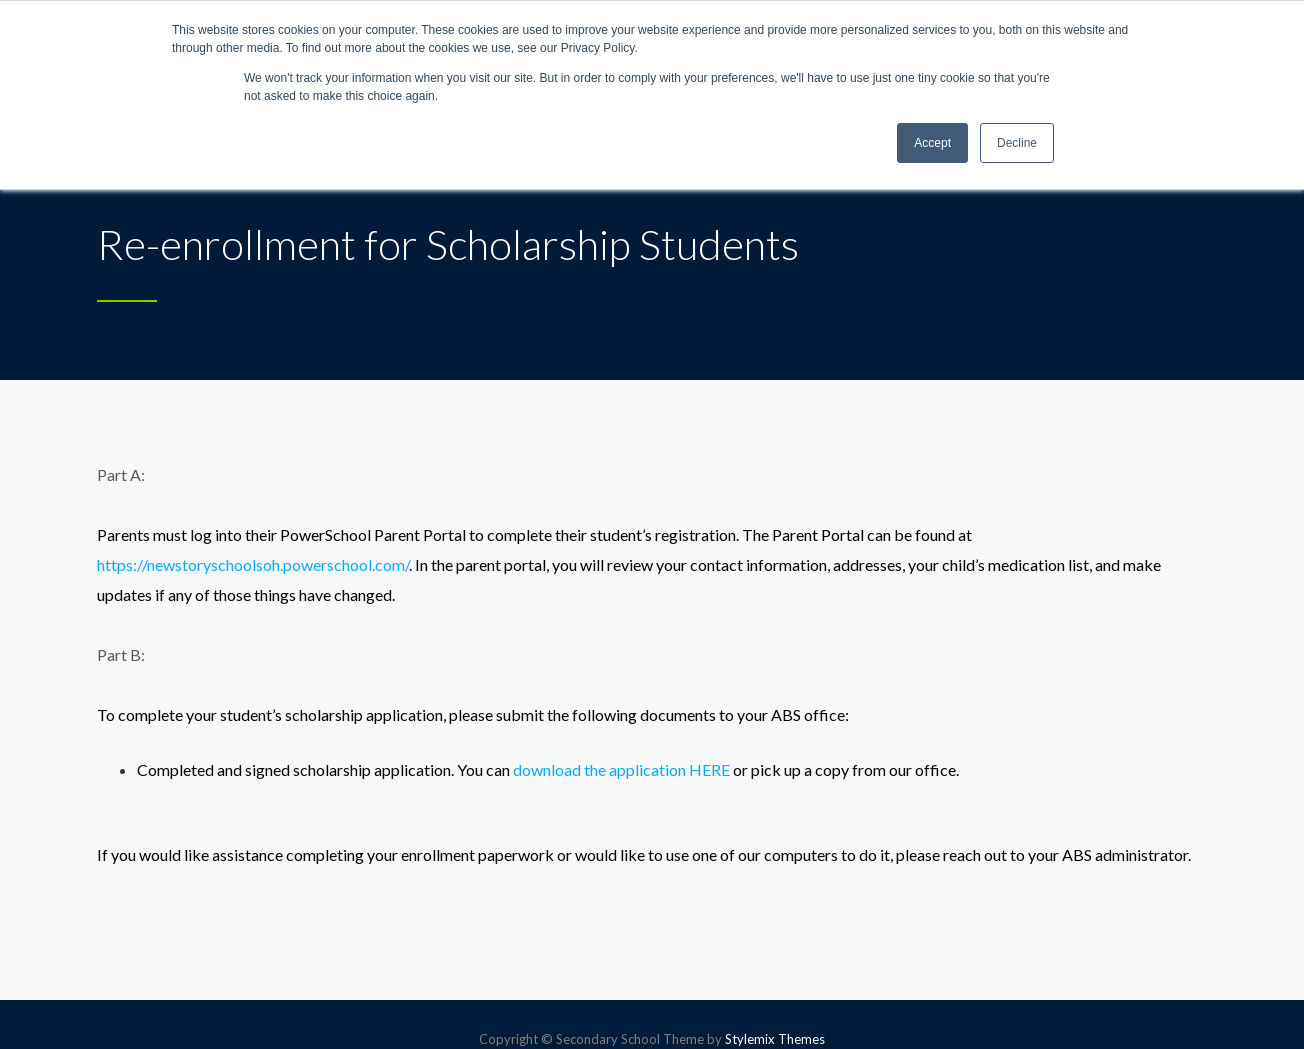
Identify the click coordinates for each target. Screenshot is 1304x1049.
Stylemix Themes (775, 1039)
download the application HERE (620, 769)
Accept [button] (932, 143)
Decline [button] (1017, 143)
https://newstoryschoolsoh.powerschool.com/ (253, 564)
